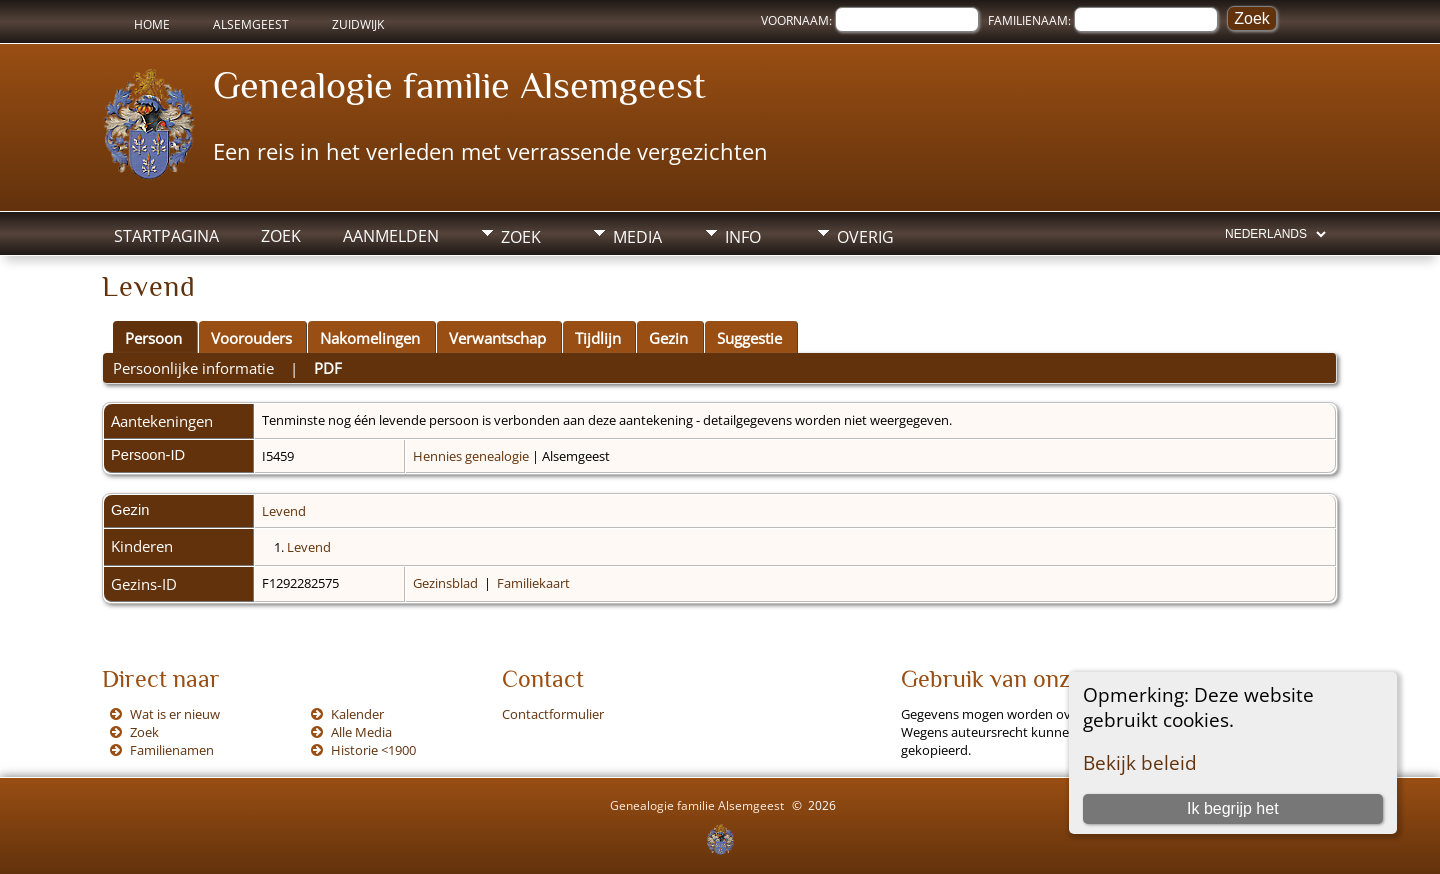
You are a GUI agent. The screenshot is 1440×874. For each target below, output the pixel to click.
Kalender (357, 714)
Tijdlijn (598, 338)
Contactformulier (553, 714)
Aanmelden (391, 236)
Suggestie (749, 338)
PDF (328, 368)
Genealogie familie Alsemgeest (459, 85)
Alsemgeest (251, 24)
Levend (284, 511)
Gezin (668, 338)
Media (637, 237)
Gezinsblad (445, 583)
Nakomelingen (370, 338)
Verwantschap (497, 338)
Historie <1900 (373, 750)
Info (743, 237)
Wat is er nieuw (175, 714)
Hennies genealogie (471, 456)
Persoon (153, 338)
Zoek (281, 236)
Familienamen (172, 750)
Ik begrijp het (1233, 808)
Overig (865, 237)
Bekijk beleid (1140, 762)
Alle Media (361, 732)
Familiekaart (533, 583)
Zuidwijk (358, 24)
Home (152, 24)
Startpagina (166, 236)
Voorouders (251, 338)
